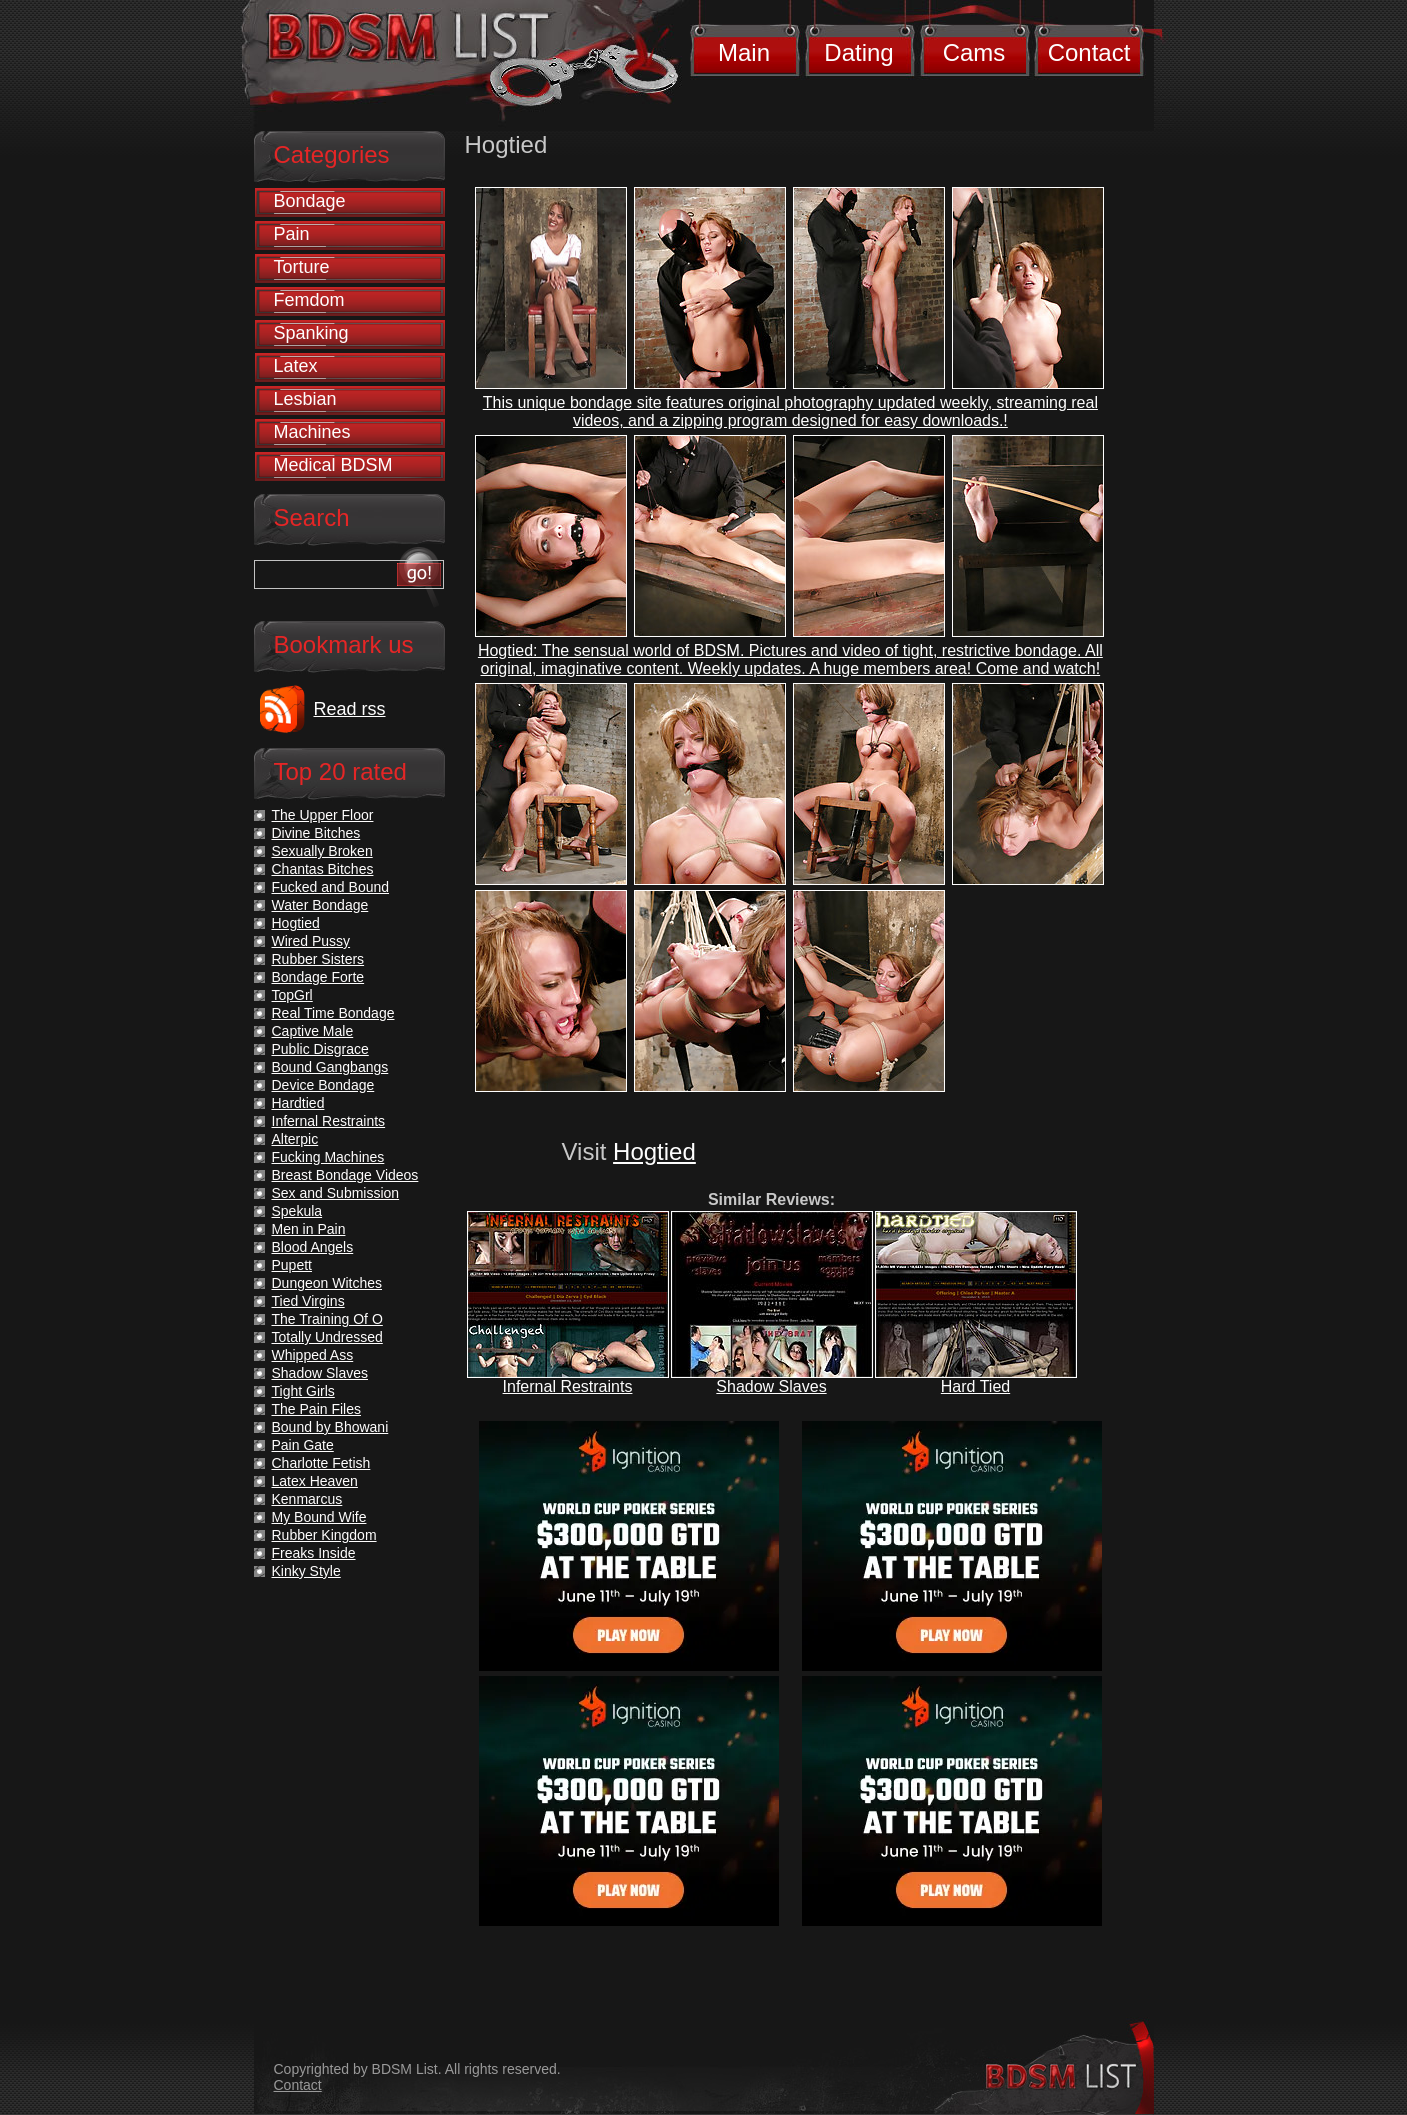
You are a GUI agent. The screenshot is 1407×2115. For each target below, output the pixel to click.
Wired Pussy (311, 941)
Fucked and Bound (331, 887)
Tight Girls (303, 1391)
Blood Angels (313, 1247)
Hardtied (298, 1103)
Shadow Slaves (771, 1386)
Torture (302, 267)
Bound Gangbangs (330, 1067)
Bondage (310, 201)
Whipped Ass (313, 1355)
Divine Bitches (316, 833)
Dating (858, 52)
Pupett (292, 1265)
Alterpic (295, 1139)
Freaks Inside (314, 1553)
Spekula (297, 1211)
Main (744, 52)
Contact (1089, 52)
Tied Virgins (308, 1301)
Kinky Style (306, 1571)
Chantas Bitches (323, 869)
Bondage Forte (318, 977)
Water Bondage (320, 905)
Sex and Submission (336, 1193)
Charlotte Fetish (321, 1463)
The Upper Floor (323, 815)
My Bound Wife (319, 1517)
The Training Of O (327, 1319)
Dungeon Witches (327, 1283)
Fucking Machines (328, 1157)
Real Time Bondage (333, 1013)
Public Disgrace (320, 1049)
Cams (974, 52)
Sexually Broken (322, 851)
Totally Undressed (327, 1337)
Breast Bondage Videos (345, 1175)
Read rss (350, 709)
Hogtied (654, 1151)
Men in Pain (309, 1229)
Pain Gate (303, 1445)
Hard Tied (975, 1386)
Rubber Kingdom (324, 1535)
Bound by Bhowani (330, 1427)
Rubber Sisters (318, 959)
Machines (312, 432)
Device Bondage (323, 1085)
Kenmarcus (307, 1499)
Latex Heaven (315, 1481)
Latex (296, 366)
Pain (292, 234)
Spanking (311, 333)
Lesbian (305, 399)
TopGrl (292, 995)
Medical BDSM (333, 465)
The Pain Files (316, 1409)
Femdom (309, 300)
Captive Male (313, 1031)
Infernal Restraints (568, 1386)
